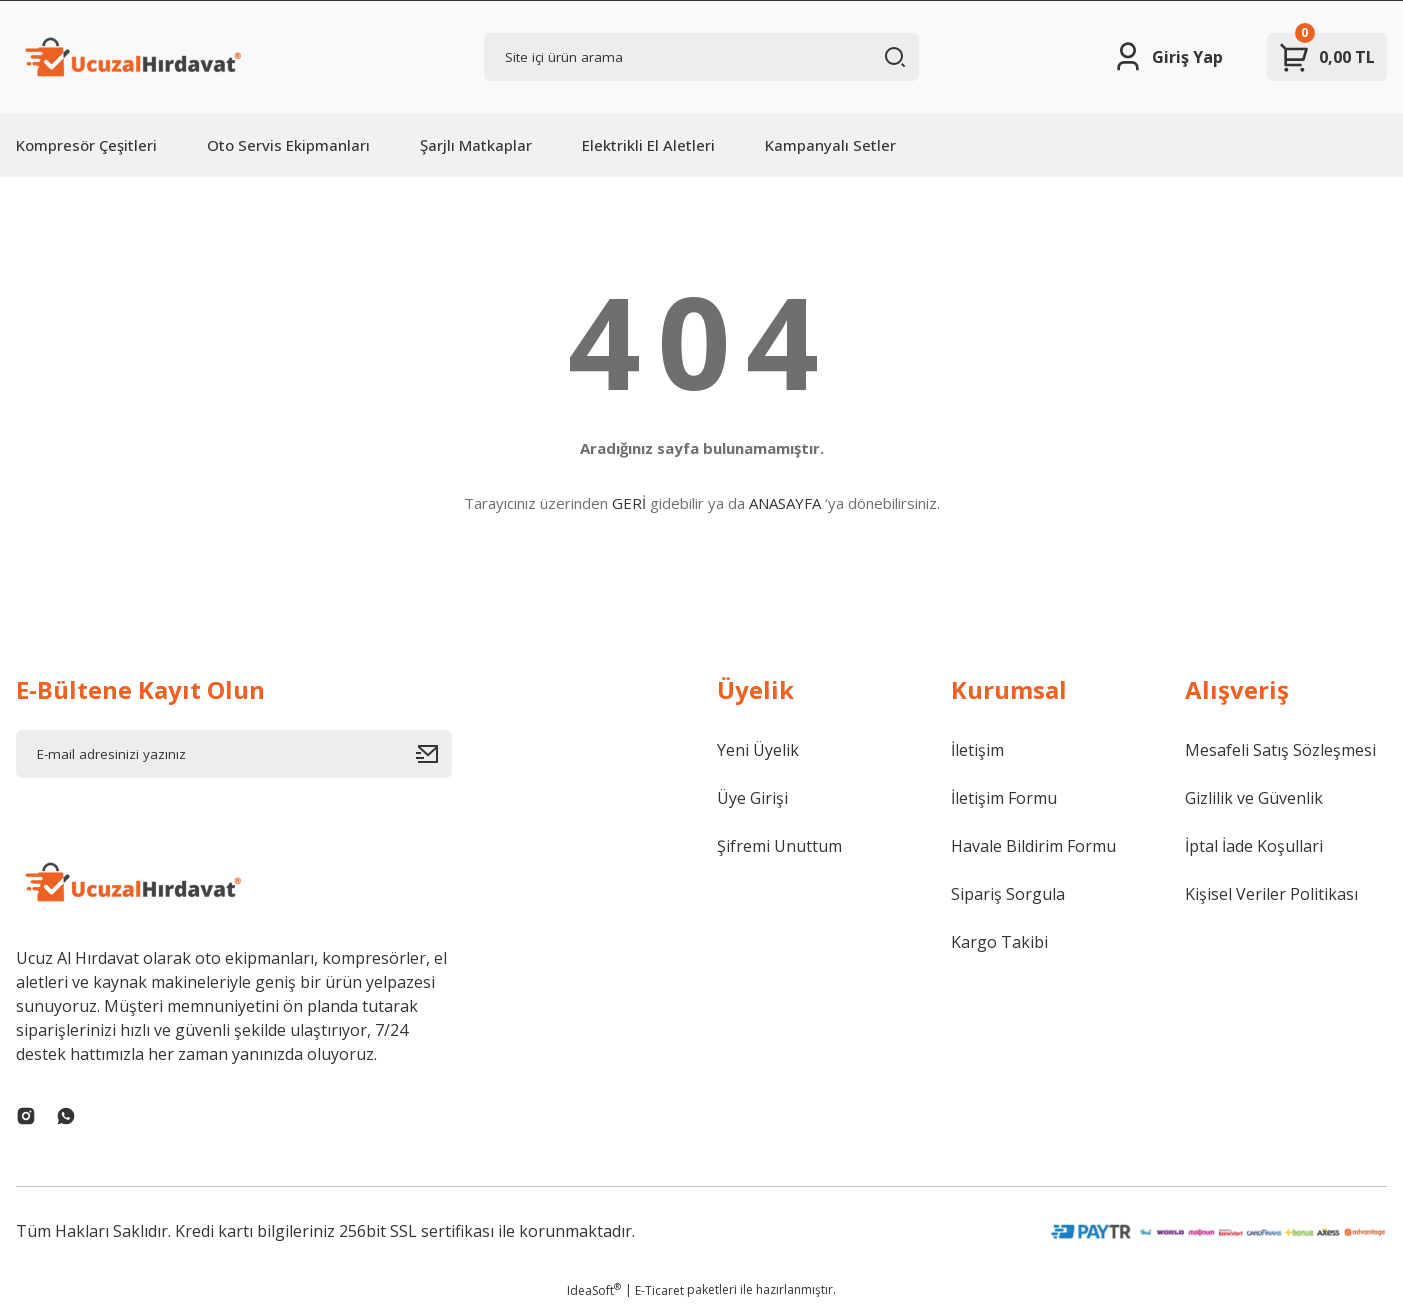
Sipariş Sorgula (1008, 894)
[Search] (702, 57)
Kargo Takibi (999, 942)
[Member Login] (1167, 57)
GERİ (629, 503)
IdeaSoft (594, 1290)
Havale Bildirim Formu (1033, 846)
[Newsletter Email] (234, 754)
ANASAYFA (785, 503)
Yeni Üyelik (758, 750)
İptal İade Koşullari (1254, 846)
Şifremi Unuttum (779, 846)
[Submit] (434, 754)
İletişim (977, 750)
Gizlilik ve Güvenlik (1254, 798)
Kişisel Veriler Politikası (1271, 894)
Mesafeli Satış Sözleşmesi (1280, 750)
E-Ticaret (659, 1290)
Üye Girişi (752, 798)
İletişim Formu (1004, 798)
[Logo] (131, 57)
